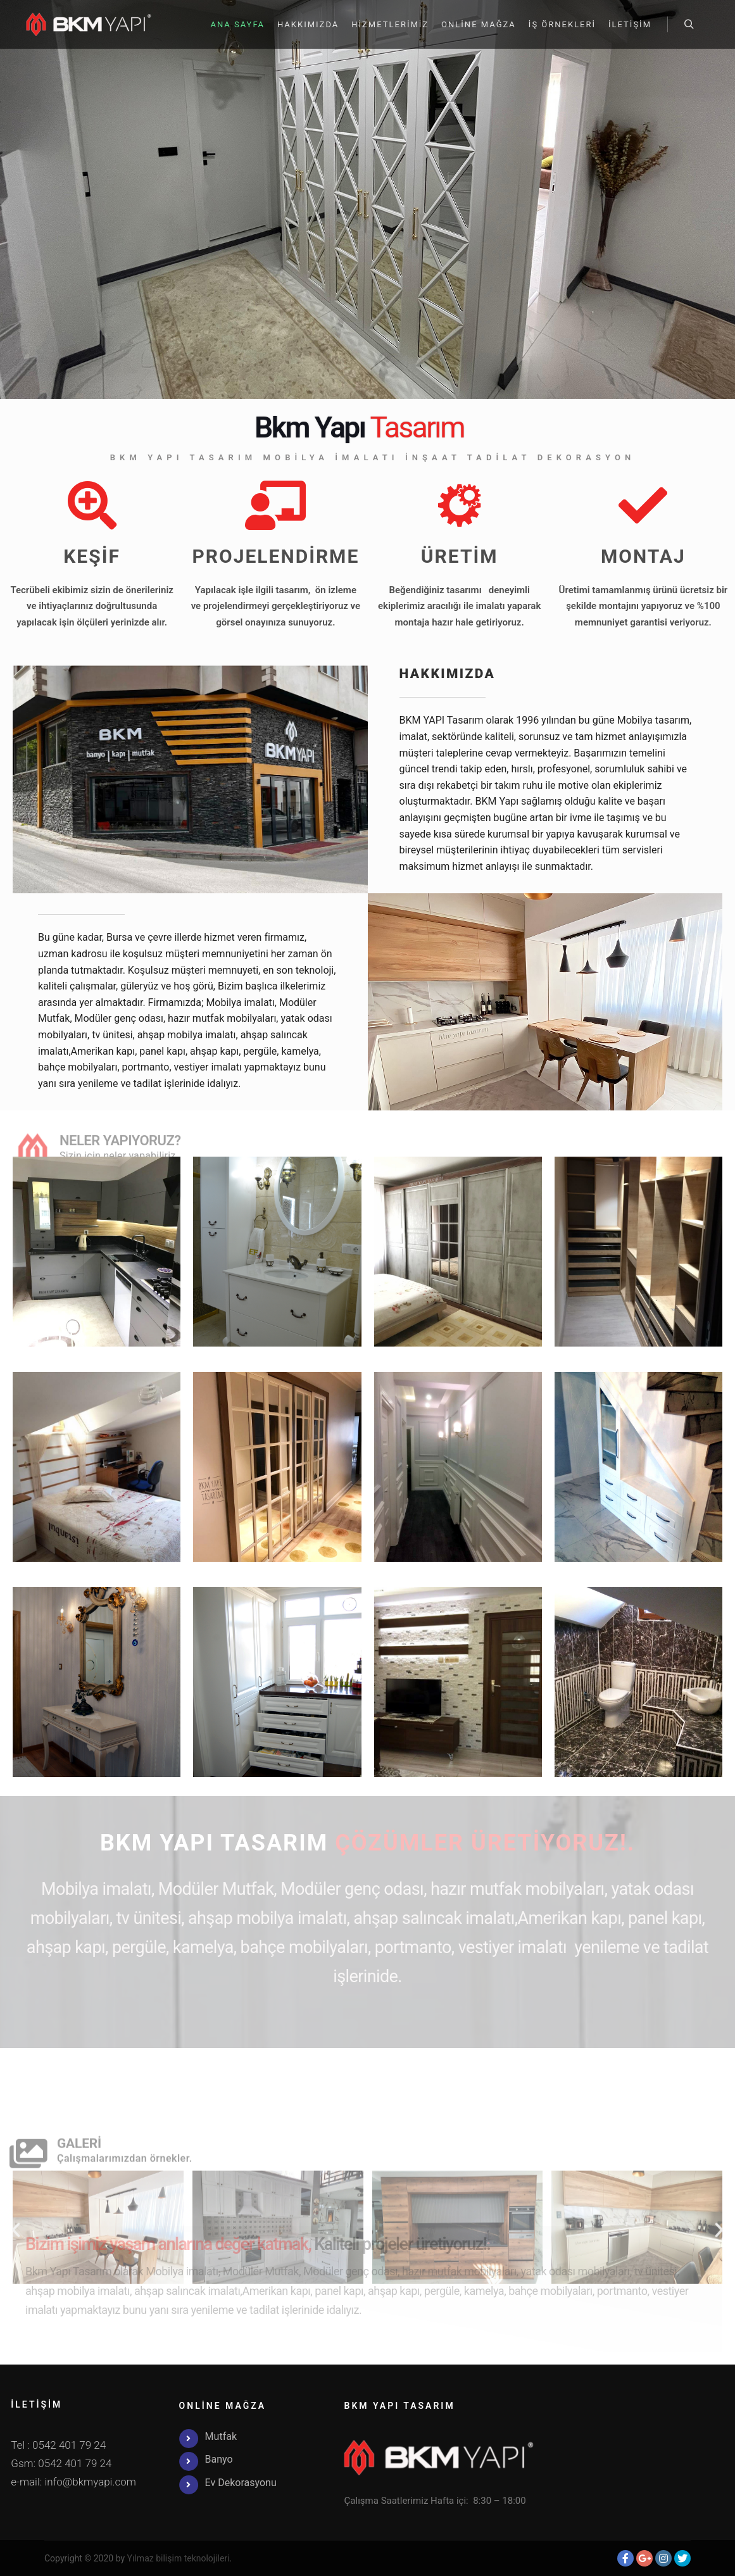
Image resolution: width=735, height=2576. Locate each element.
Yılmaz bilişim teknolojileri (178, 2558)
